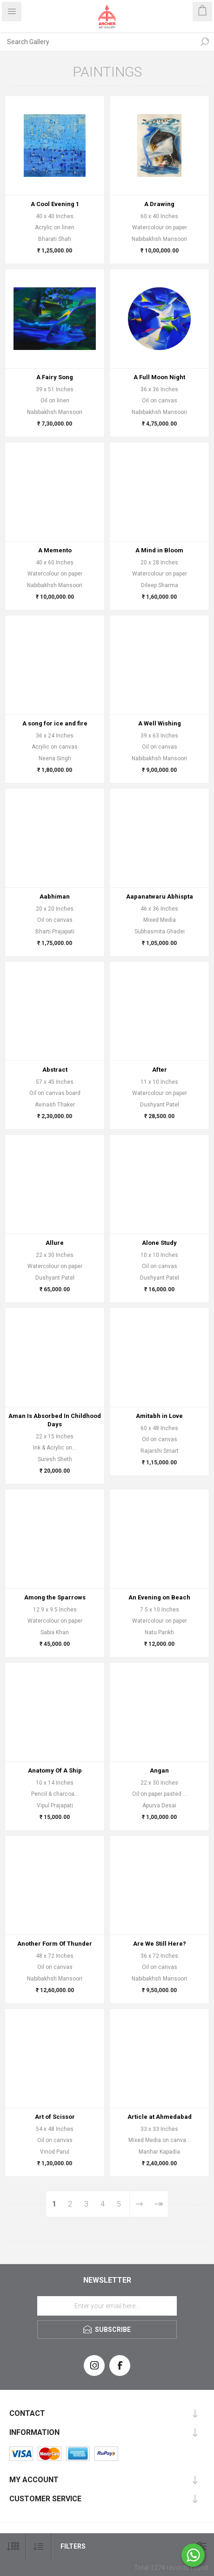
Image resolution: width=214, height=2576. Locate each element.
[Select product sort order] (38, 2546)
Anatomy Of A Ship (55, 1770)
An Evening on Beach (159, 1597)
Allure (55, 1242)
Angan (159, 1770)
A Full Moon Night (159, 377)
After (159, 1069)
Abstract (54, 1069)
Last (158, 2204)
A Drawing (159, 204)
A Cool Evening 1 (55, 204)
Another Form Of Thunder (54, 1943)
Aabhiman (55, 896)
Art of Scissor (55, 2116)
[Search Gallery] (97, 41)
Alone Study (159, 1242)
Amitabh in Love (159, 1415)
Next (139, 2204)
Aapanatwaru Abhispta (159, 896)
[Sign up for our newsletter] (107, 2306)
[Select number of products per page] (13, 2546)
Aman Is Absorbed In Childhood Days (54, 1420)
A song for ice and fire (54, 723)
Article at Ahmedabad (159, 2116)
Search (204, 41)
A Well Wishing (159, 723)
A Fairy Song (54, 377)
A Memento (55, 550)
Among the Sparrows (55, 1597)
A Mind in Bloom (159, 550)
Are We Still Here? (159, 1943)
